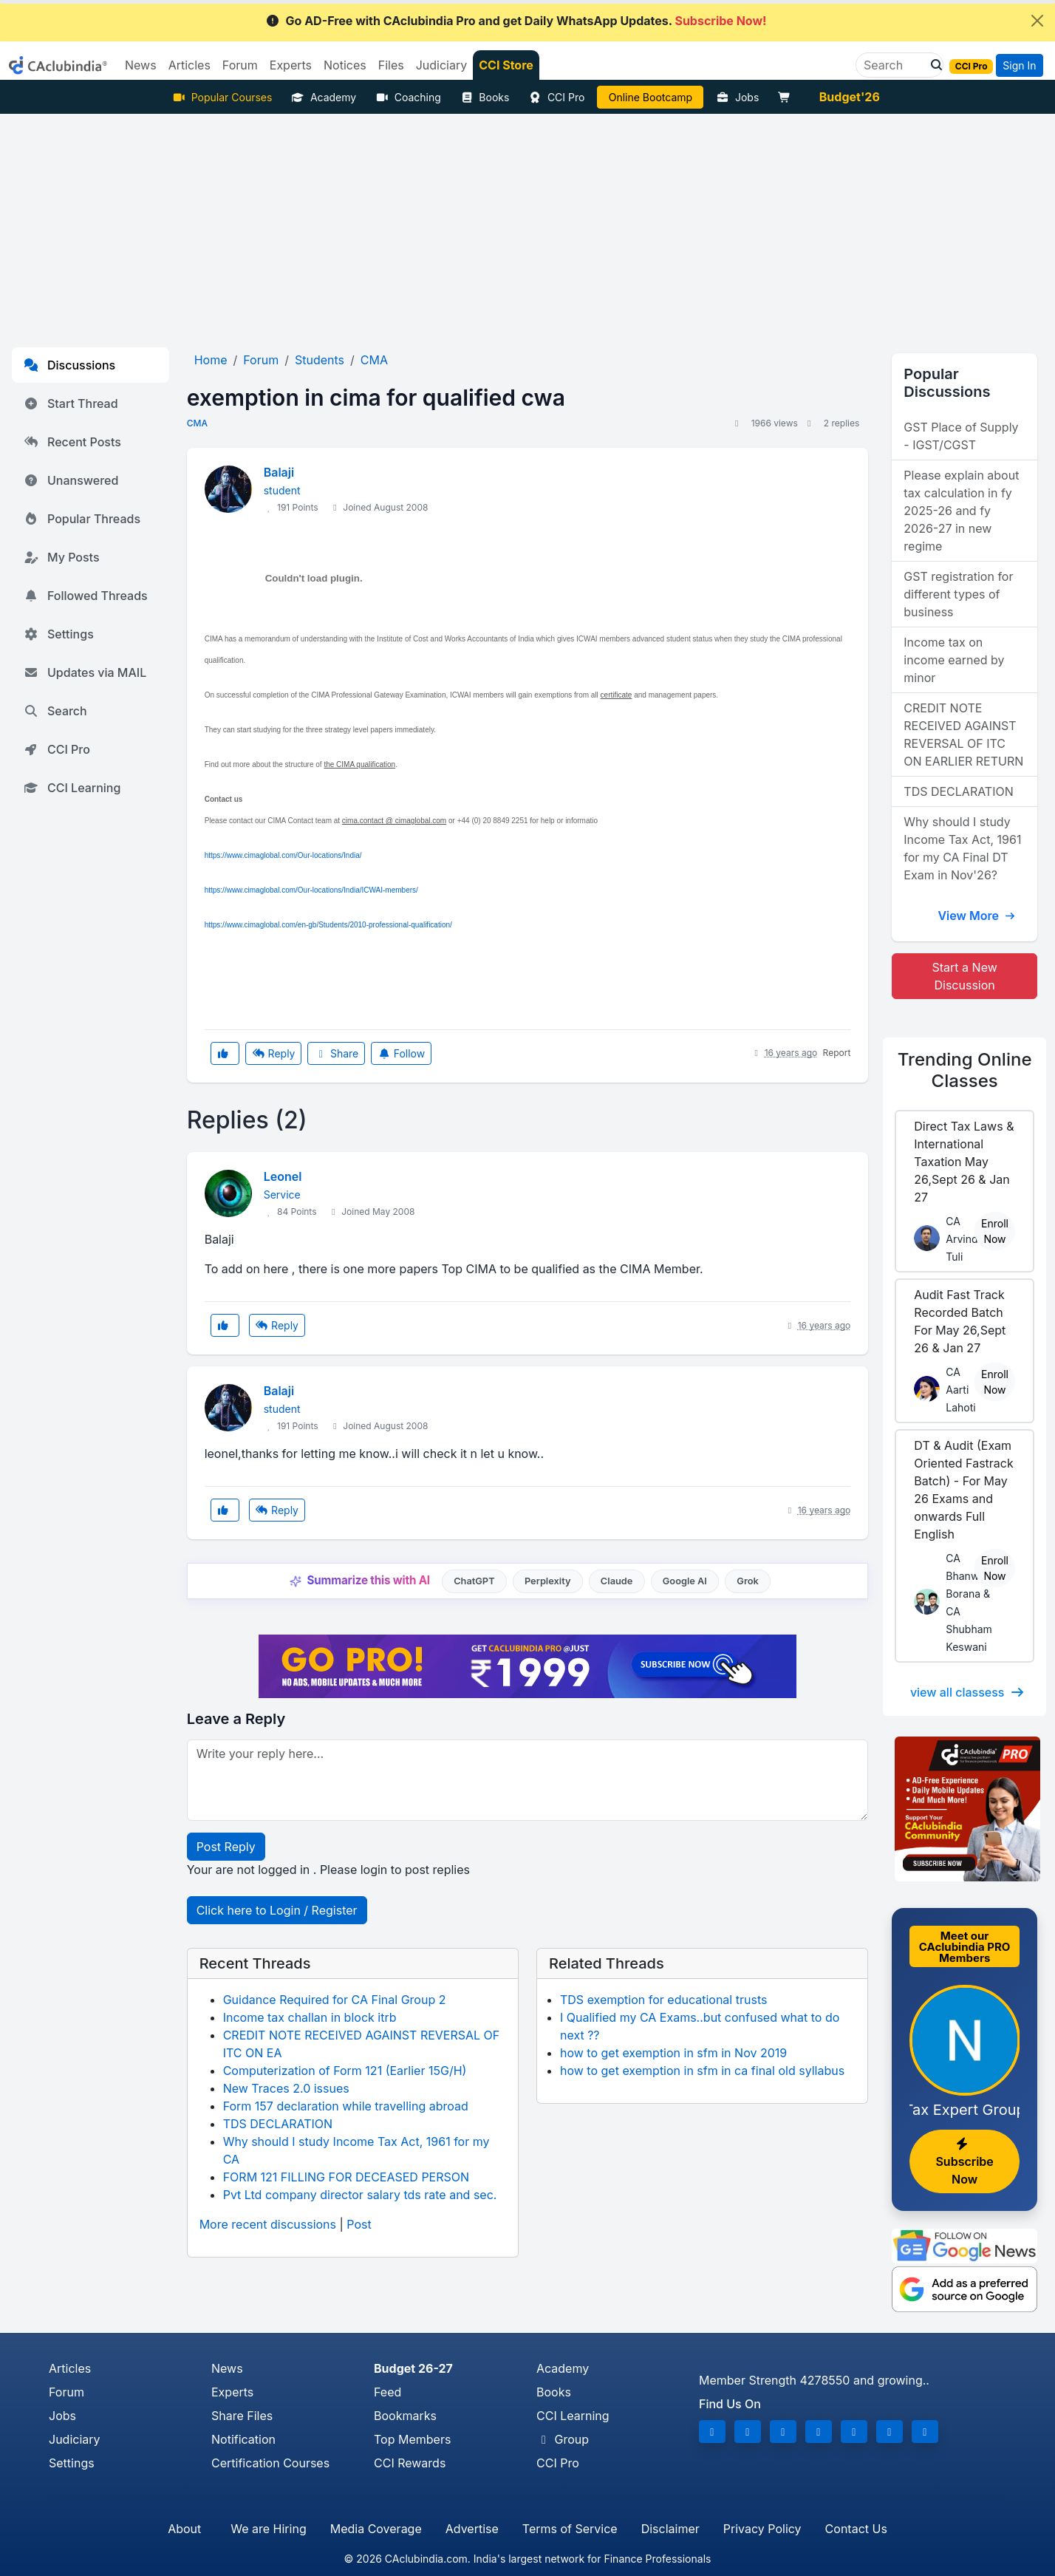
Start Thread (71, 403)
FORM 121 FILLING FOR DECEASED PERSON (346, 2177)
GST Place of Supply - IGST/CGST (961, 436)
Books (485, 97)
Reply (273, 1053)
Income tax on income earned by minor (954, 660)
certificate (616, 695)
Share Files (242, 2415)
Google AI (685, 1581)
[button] (932, 65)
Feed (387, 2392)
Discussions (69, 365)
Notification (243, 2439)
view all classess (967, 1692)
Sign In (1019, 65)
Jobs (737, 97)
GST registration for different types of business (958, 594)
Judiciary (74, 2439)
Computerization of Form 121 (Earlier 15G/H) (345, 2070)
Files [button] (391, 65)
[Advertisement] (527, 224)
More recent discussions (267, 2224)
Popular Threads (82, 518)
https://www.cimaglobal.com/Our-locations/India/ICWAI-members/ (311, 890)
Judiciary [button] (442, 65)
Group (562, 2439)
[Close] (1037, 20)
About (184, 2528)
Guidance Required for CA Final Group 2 (334, 1999)
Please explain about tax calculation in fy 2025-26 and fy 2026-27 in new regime (961, 510)
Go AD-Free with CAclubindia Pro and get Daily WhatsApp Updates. (516, 20)
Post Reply (226, 1846)
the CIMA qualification (359, 764)
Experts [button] (291, 65)
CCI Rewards (409, 2463)
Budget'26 (849, 96)
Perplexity (548, 1581)
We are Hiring (268, 2528)
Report (837, 1052)
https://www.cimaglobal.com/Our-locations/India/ (283, 855)
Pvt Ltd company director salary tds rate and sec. (360, 2194)
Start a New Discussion (964, 976)
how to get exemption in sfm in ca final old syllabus (702, 2070)
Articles (70, 2368)
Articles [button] (189, 65)
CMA (197, 423)
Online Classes (965, 1070)
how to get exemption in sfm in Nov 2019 (673, 2052)
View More (977, 915)
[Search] (893, 65)
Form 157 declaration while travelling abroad (345, 2106)
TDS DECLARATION (277, 2123)
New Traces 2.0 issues (286, 2088)
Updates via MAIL (85, 672)
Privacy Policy (762, 2528)
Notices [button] (345, 65)
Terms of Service (570, 2528)
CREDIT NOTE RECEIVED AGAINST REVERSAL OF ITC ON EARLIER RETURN (963, 735)
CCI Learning (72, 787)
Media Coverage (376, 2528)
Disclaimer (670, 2528)
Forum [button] (240, 65)
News (227, 2368)
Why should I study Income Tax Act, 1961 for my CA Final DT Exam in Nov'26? (962, 848)
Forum (66, 2392)
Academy (323, 97)
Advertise (472, 2528)
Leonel (283, 1176)
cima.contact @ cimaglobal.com (394, 821)
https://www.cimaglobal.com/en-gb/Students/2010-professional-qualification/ (328, 925)
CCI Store (506, 65)
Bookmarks (405, 2415)
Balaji (279, 472)
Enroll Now (994, 1231)
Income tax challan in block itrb (310, 2017)
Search (55, 710)
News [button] (141, 65)
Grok (747, 1581)
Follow (401, 1053)
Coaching (408, 97)
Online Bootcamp (650, 97)
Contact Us (856, 2528)
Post (358, 2224)
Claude (617, 1581)
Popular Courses (222, 97)
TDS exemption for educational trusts (663, 1999)
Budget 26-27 (413, 2368)
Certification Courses (270, 2463)
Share (336, 1053)
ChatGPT (474, 1581)
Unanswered (71, 480)
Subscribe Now (964, 2162)
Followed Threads (86, 595)
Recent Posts (72, 442)
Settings (59, 634)
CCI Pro (556, 97)
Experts (232, 2392)
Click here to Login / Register (277, 1910)
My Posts (62, 557)
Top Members (412, 2439)
